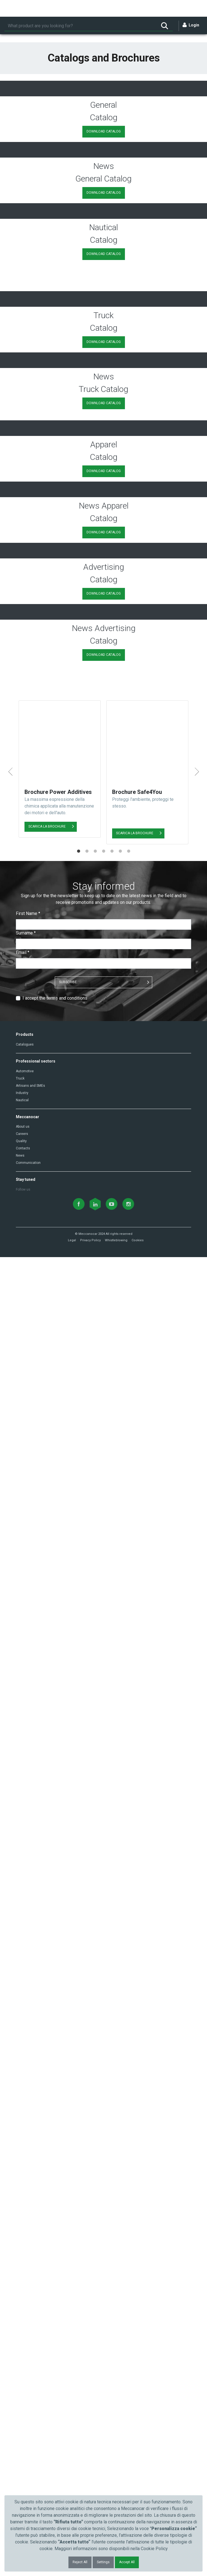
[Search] (80, 26)
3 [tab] (95, 2170)
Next (196, 2107)
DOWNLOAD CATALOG (104, 282)
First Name (28, 2232)
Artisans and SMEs (30, 2404)
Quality (21, 2460)
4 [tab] (103, 2170)
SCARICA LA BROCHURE (47, 2097)
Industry (22, 2411)
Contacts (23, 2467)
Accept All (127, 2562)
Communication (28, 2482)
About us (22, 2445)
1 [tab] (78, 2170)
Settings (103, 2562)
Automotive (25, 2390)
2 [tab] (87, 2170)
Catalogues (25, 2363)
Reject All (80, 2562)
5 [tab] (112, 2170)
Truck (20, 2397)
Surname (26, 2251)
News (20, 2474)
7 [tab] (128, 2170)
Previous (10, 2107)
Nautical (22, 2419)
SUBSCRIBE (68, 2301)
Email (22, 2271)
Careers (22, 2453)
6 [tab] (120, 2170)
